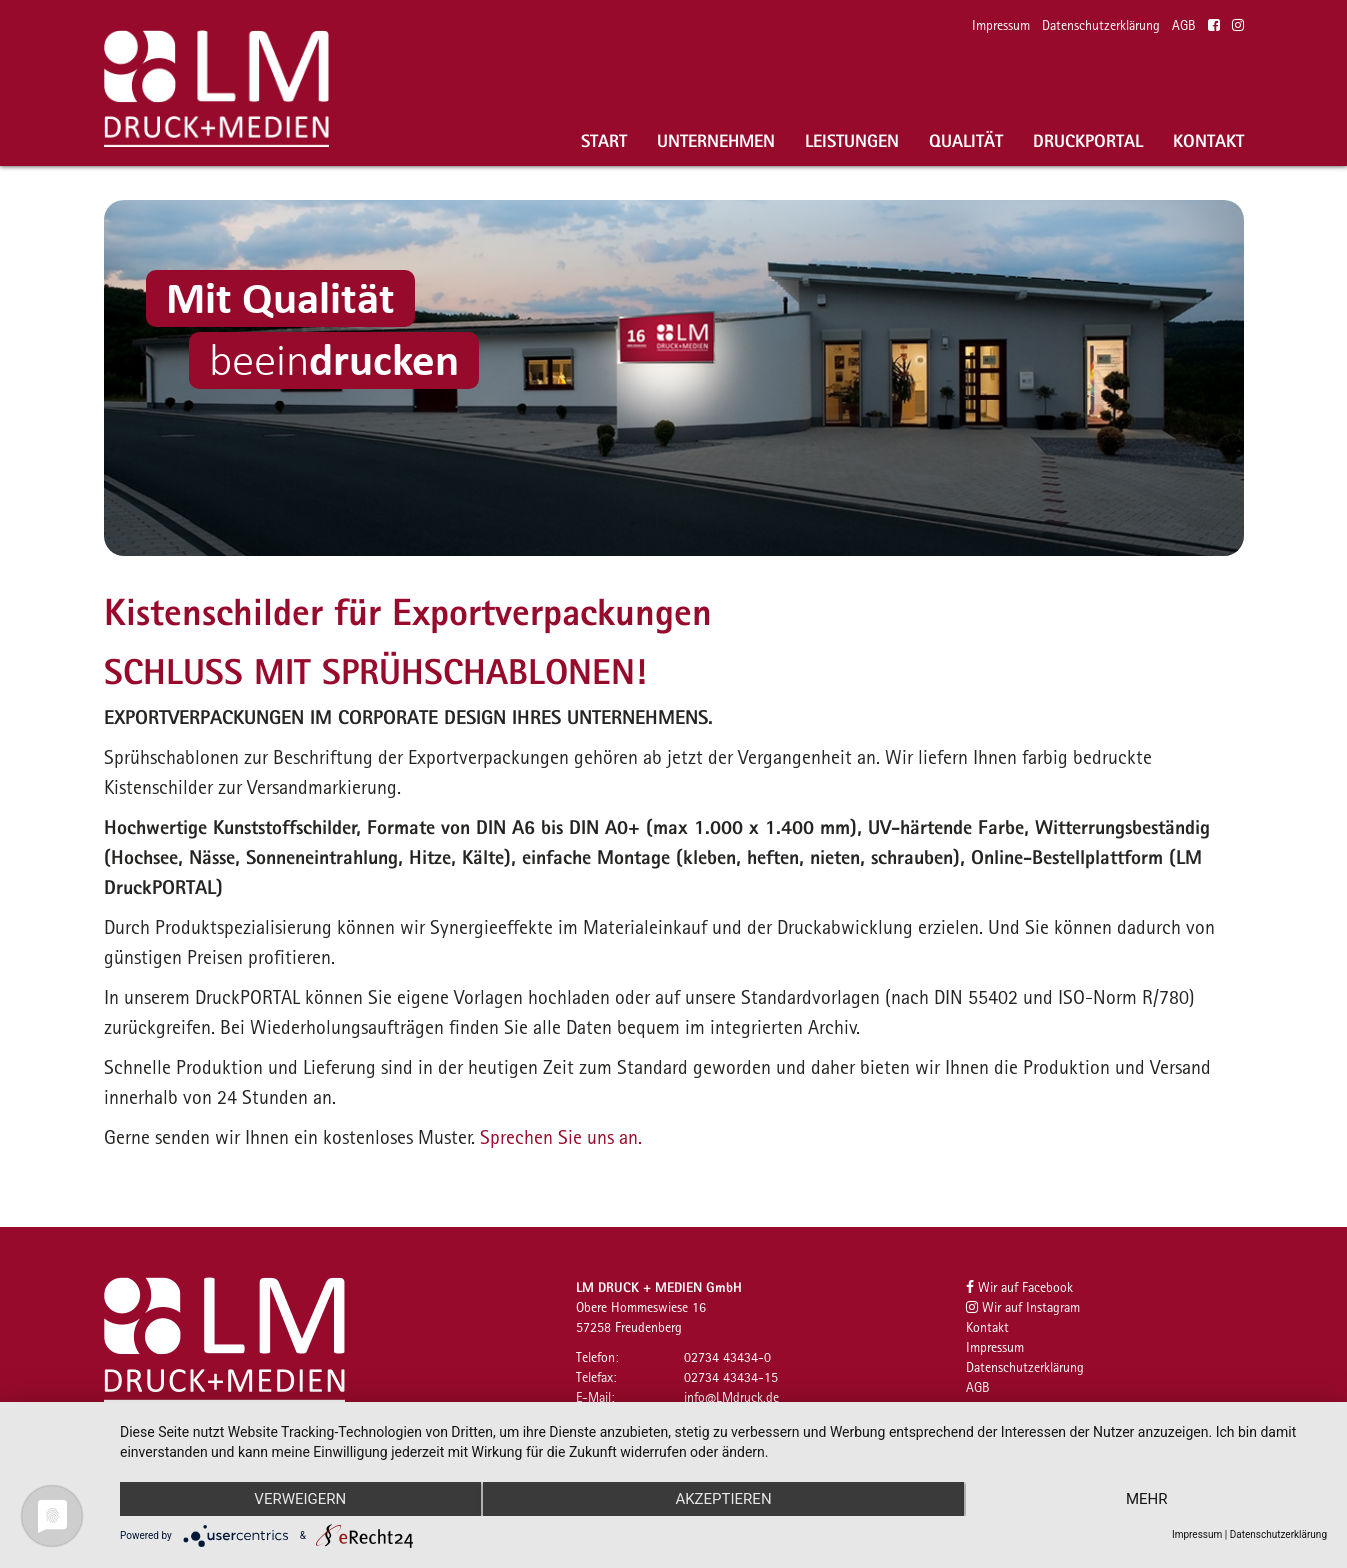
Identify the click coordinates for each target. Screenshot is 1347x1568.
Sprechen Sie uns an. (561, 1136)
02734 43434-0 (727, 1357)
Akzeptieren (723, 1499)
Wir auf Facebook (1019, 1287)
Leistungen (852, 140)
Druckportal (1088, 140)
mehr (1147, 1499)
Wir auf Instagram (1023, 1307)
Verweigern (300, 1499)
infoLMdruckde (731, 1397)
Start (604, 140)
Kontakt (1208, 140)
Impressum (1001, 25)
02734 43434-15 (731, 1377)
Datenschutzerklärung (1101, 25)
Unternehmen (716, 140)
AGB (1184, 25)
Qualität (966, 140)
